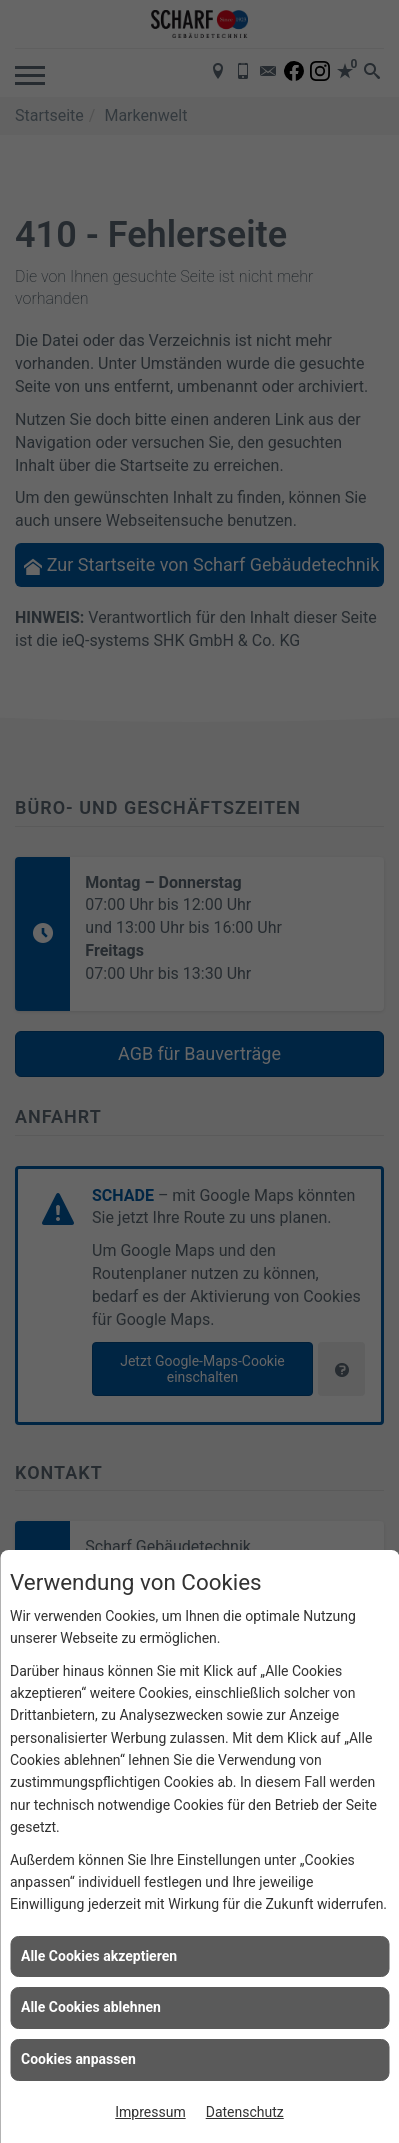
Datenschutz (245, 2112)
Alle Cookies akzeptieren (99, 1956)
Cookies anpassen (78, 2059)
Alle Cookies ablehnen (91, 2007)
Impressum (150, 2112)
